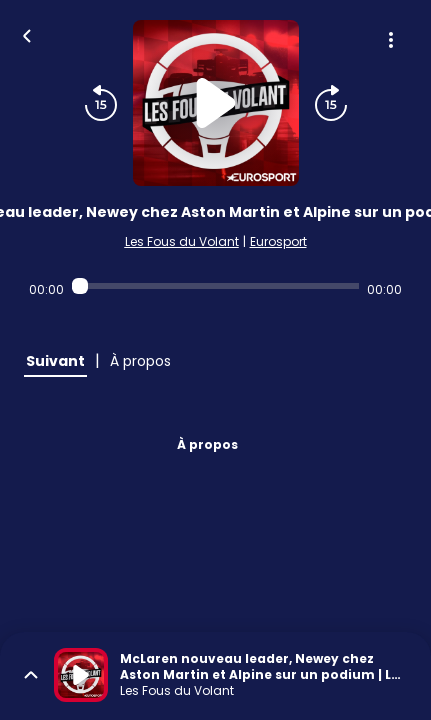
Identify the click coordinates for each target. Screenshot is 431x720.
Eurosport (278, 241)
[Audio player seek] (215, 286)
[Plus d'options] (391, 40)
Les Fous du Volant (182, 241)
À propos (207, 444)
